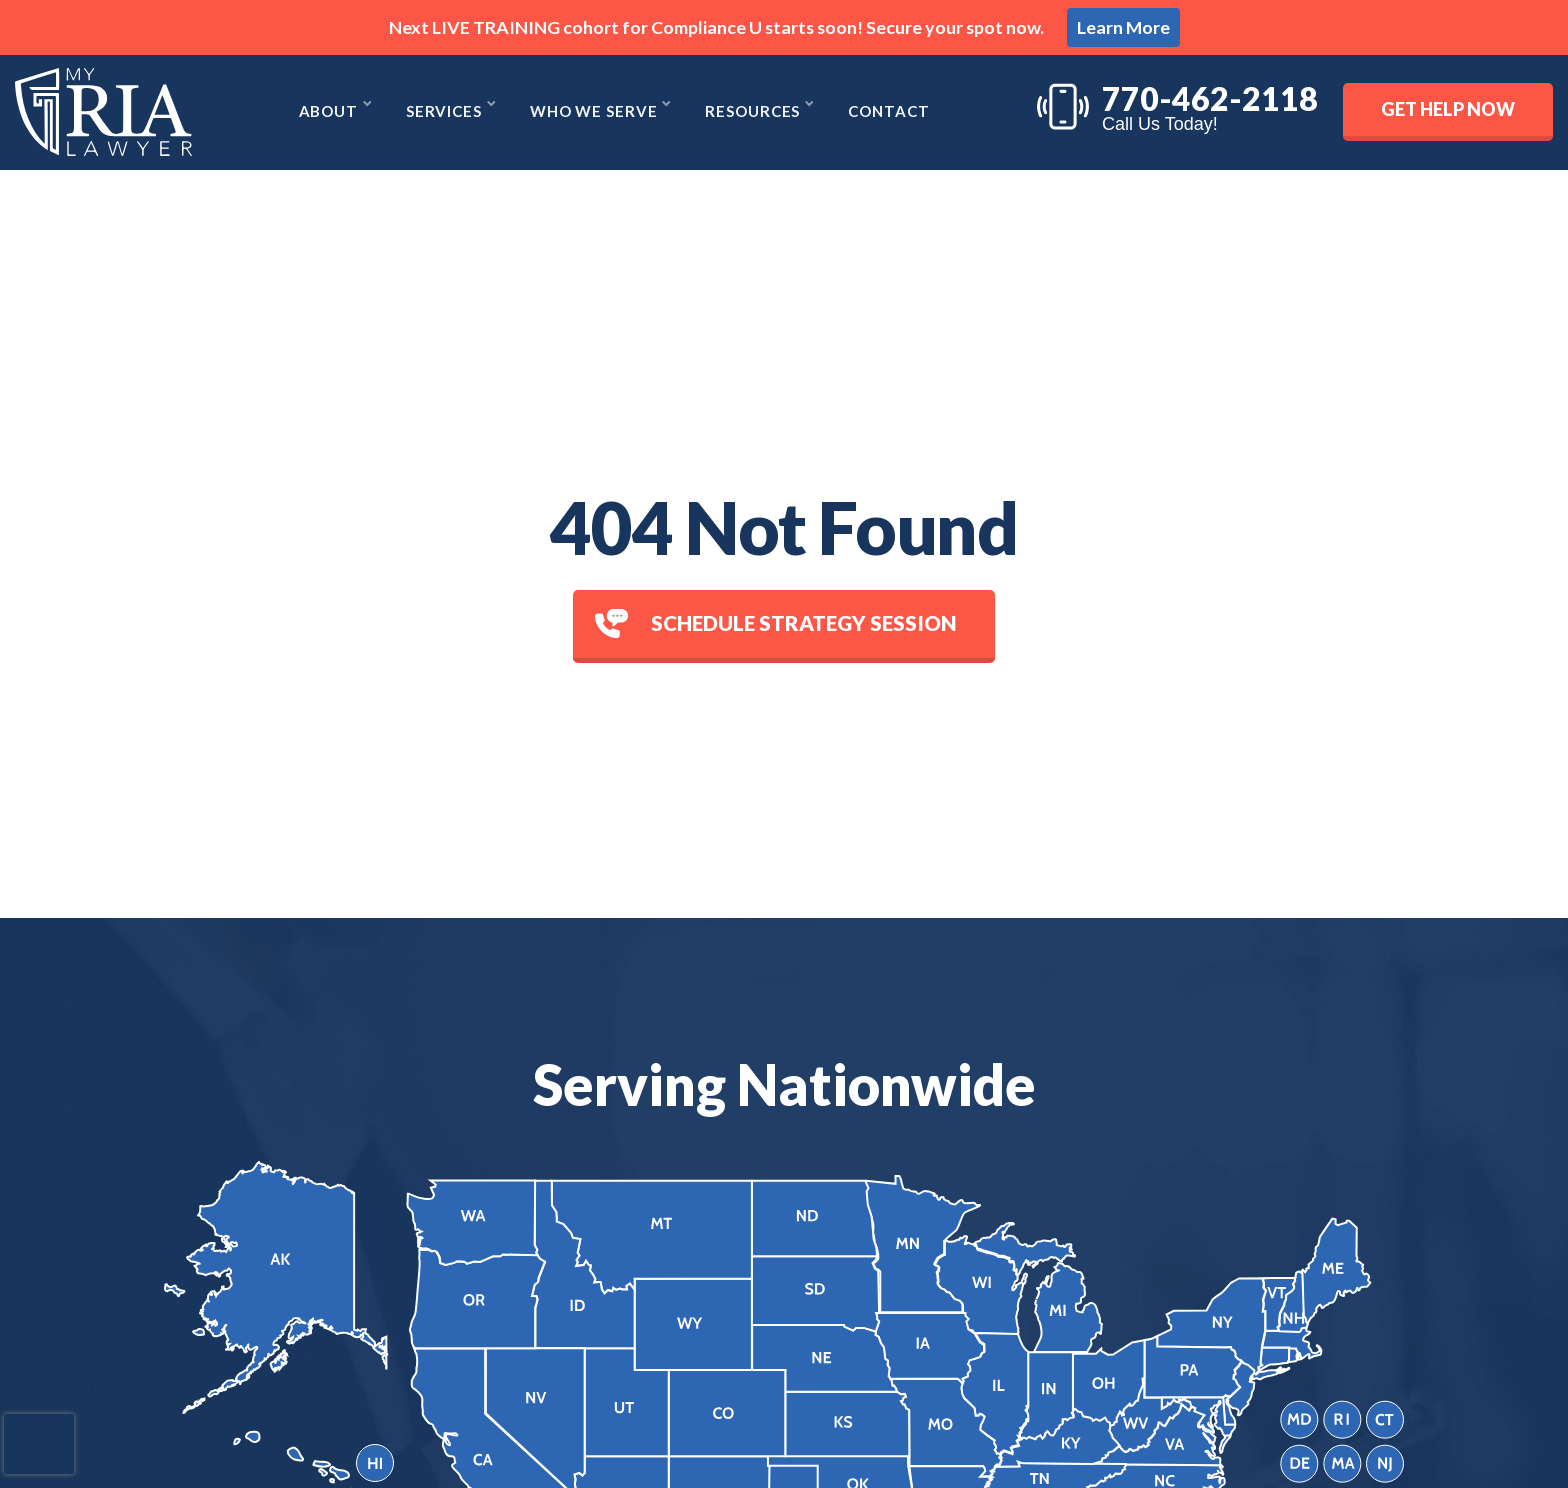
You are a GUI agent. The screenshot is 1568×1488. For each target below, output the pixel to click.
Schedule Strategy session (776, 623)
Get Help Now (1448, 109)
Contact (891, 112)
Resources (754, 112)
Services (443, 112)
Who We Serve (594, 112)
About (326, 112)
